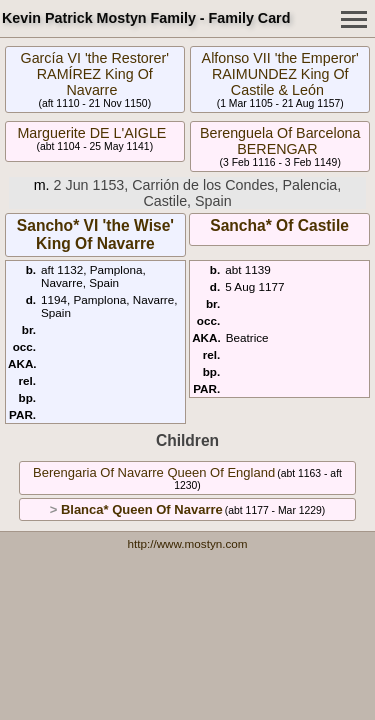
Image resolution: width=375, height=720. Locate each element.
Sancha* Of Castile (279, 225)
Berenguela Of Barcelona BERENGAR (280, 141)
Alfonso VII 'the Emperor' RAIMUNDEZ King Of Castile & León (280, 74)
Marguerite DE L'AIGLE (91, 133)
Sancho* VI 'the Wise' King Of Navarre (95, 234)
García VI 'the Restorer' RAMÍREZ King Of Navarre (95, 74)
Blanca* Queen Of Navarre (142, 509)
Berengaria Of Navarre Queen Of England (154, 472)
